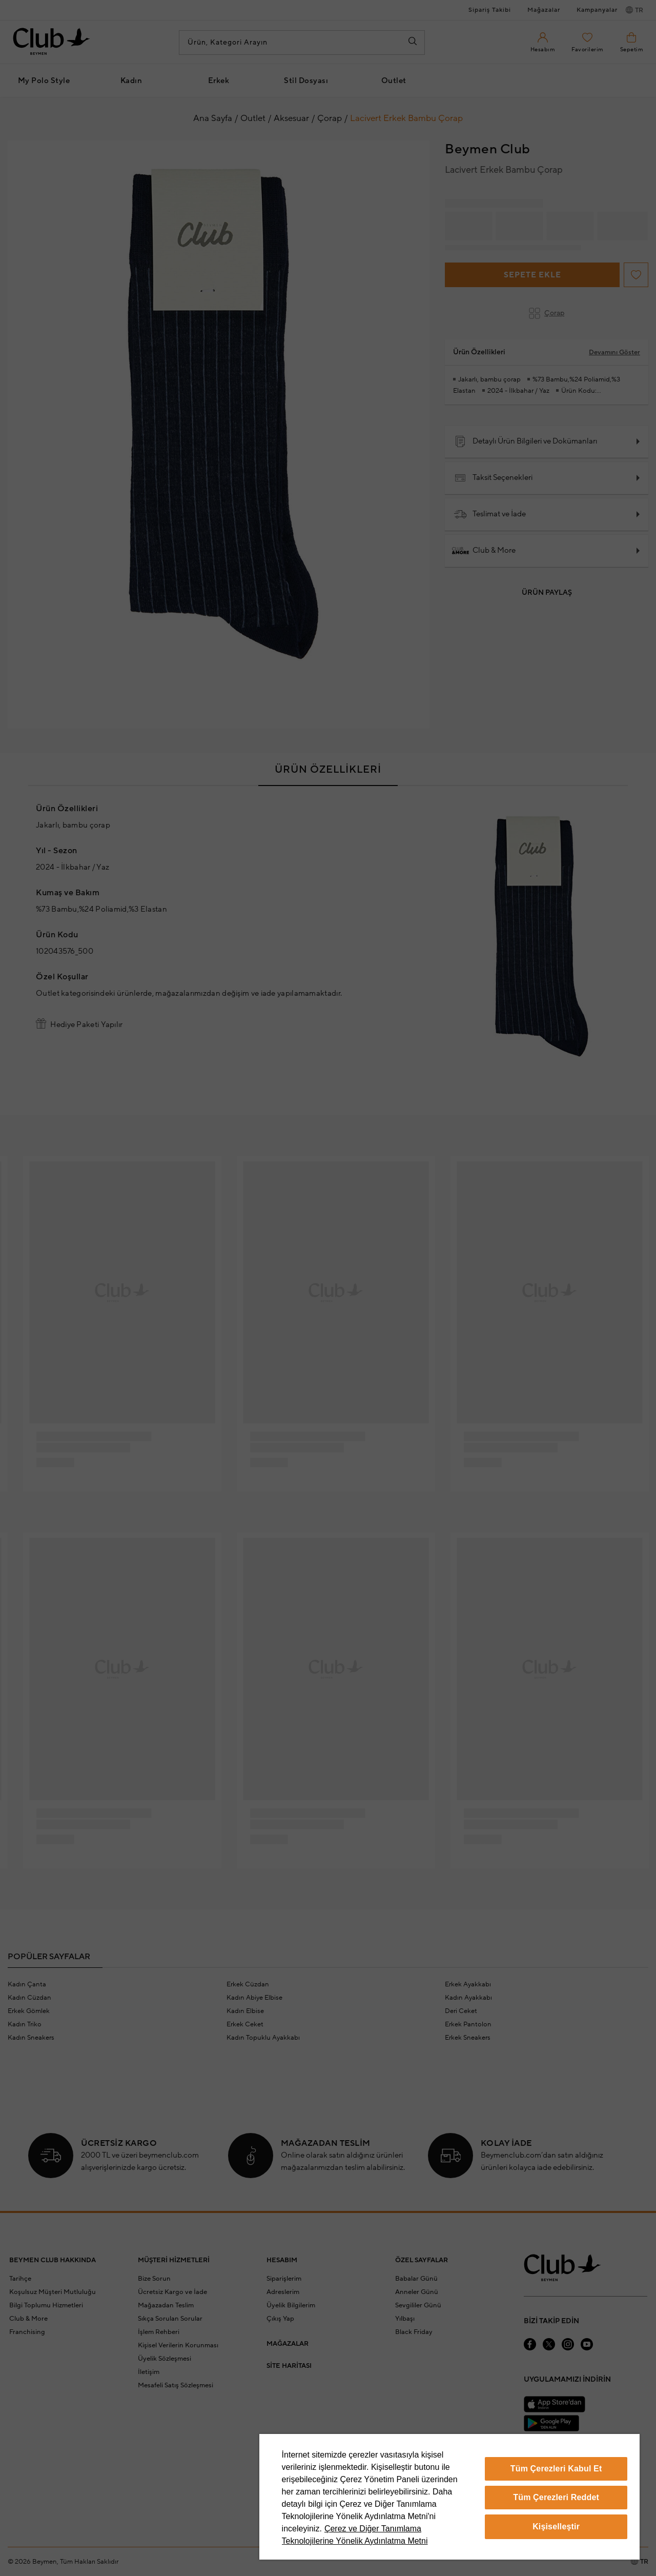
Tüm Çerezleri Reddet (556, 2497)
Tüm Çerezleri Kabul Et (556, 2468)
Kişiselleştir (556, 2526)
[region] (449, 2497)
